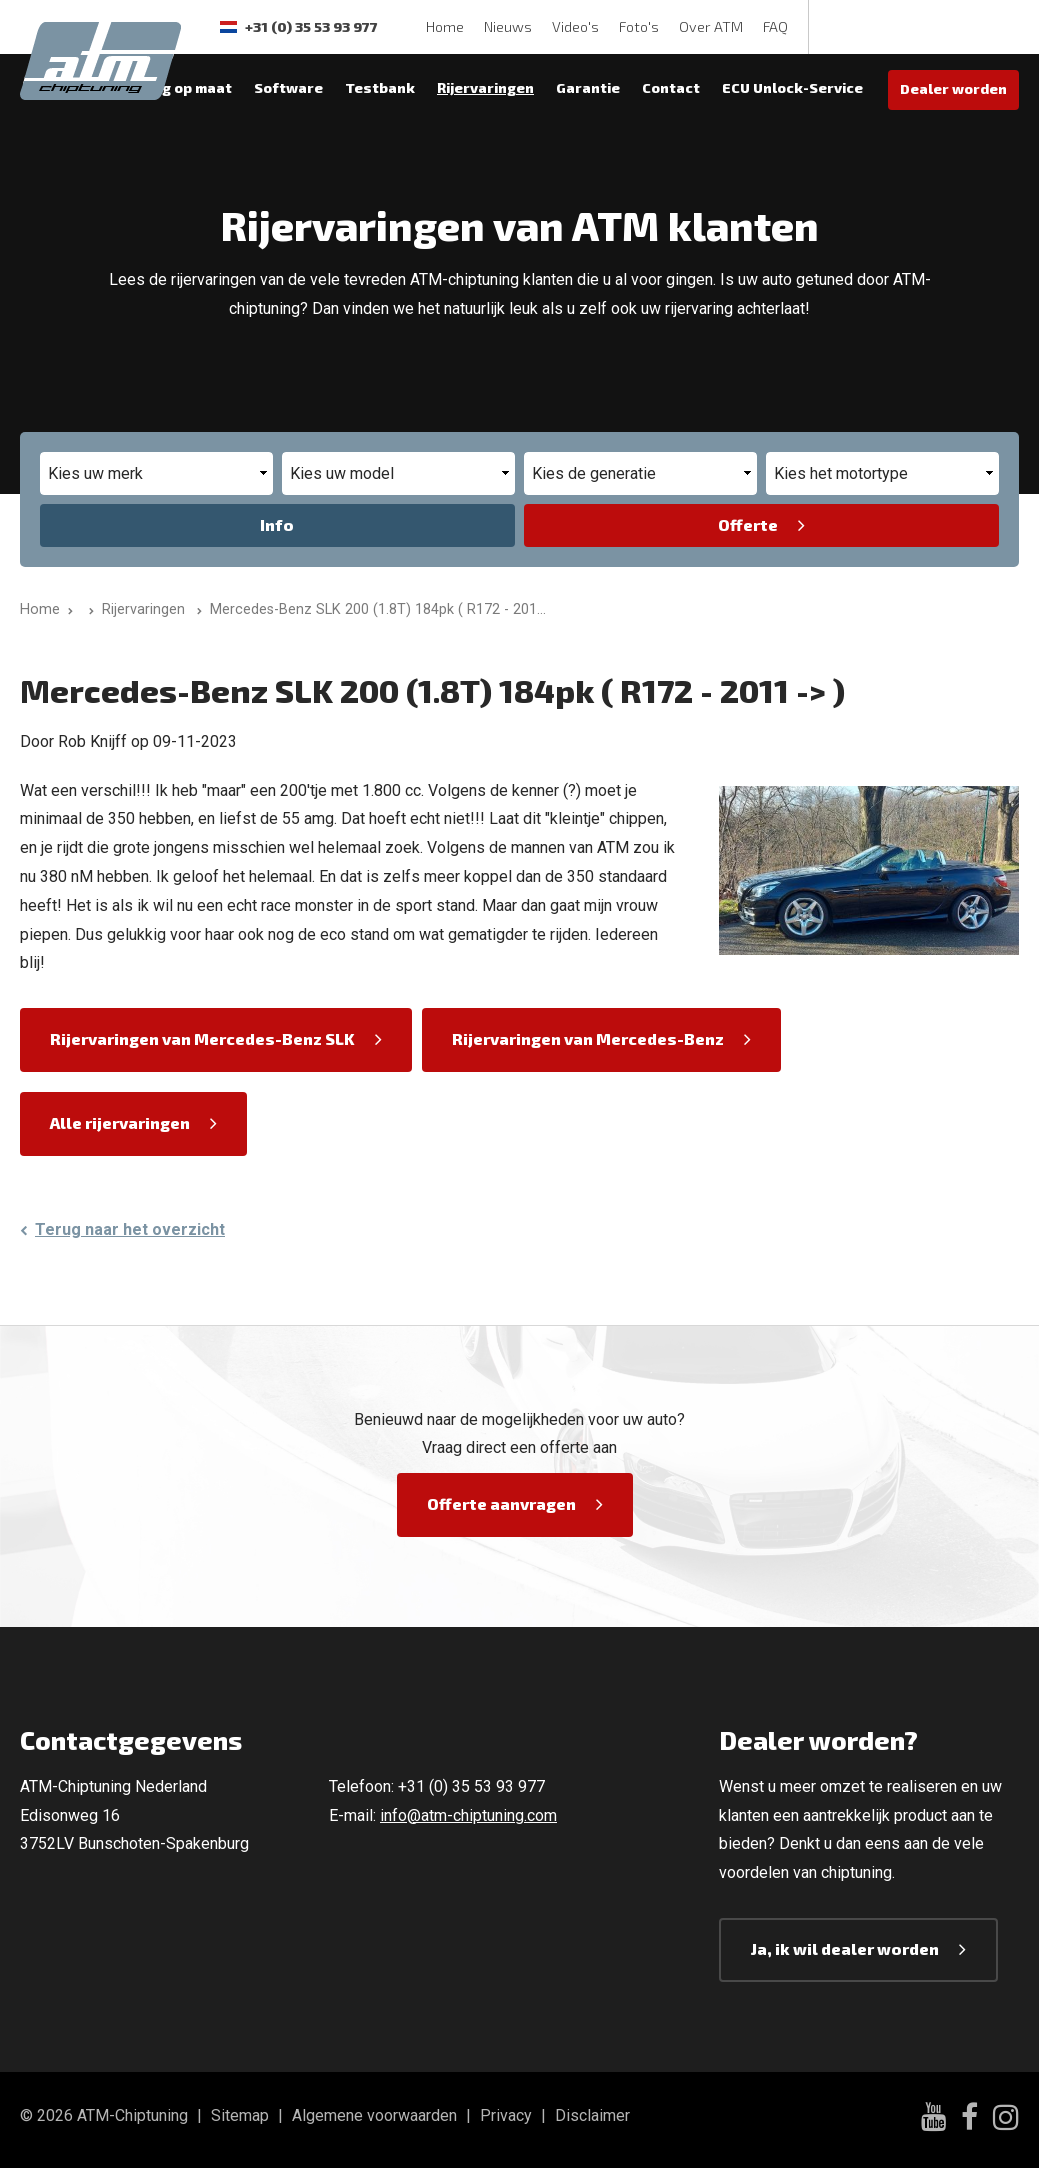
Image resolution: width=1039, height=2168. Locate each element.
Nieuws (508, 26)
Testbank (380, 87)
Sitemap (240, 2115)
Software (288, 87)
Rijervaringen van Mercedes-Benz (588, 1038)
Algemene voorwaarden (374, 2115)
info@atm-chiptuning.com (468, 1815)
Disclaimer (592, 2115)
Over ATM (711, 26)
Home (445, 26)
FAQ (775, 26)
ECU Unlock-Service (792, 87)
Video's (575, 26)
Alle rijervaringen (120, 1122)
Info (277, 524)
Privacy (506, 2115)
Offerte (748, 524)
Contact (671, 87)
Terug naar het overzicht (130, 1229)
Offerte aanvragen (501, 1503)
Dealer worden (953, 88)
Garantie (588, 87)
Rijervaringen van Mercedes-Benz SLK (202, 1038)
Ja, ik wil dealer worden (845, 1948)
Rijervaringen (485, 87)
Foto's (639, 26)
